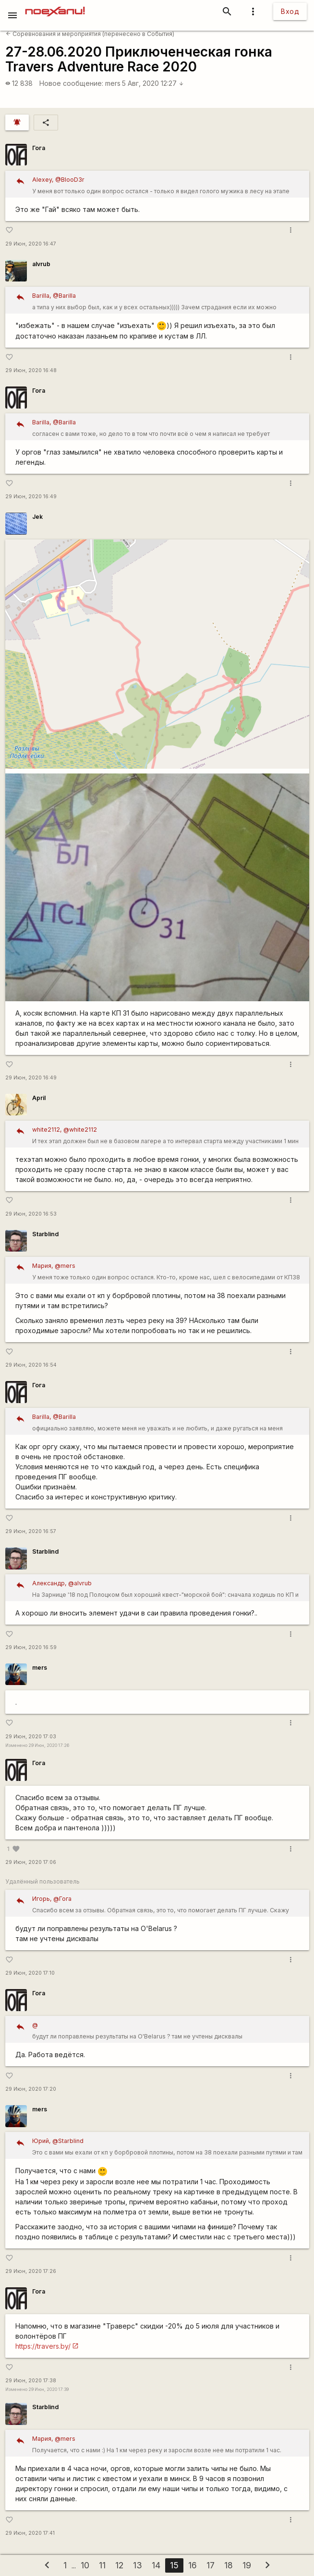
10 (85, 2565)
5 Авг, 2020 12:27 (153, 83)
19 (246, 2565)
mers (113, 83)
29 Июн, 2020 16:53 (31, 1214)
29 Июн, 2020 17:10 (30, 1973)
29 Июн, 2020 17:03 (30, 1736)
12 (119, 2565)
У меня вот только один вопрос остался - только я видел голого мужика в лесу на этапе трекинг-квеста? (167, 186)
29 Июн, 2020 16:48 (31, 370)
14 (156, 2565)
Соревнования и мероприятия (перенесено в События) (90, 33)
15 (174, 2565)
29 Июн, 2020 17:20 (30, 2089)
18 (228, 2565)
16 (192, 2565)
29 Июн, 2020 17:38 (30, 2380)
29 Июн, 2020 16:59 (31, 1647)
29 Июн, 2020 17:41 (30, 2533)
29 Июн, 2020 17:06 (30, 1862)
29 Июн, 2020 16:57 (30, 1531)
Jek (37, 516)
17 (210, 2565)
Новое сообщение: (71, 83)
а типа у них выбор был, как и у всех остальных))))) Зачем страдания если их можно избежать (167, 302)
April (39, 1097)
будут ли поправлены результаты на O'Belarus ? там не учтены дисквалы (167, 2029)
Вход (290, 11)
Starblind (45, 1234)
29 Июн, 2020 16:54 (31, 1365)
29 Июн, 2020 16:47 (30, 244)
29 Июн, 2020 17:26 (30, 2271)
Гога (38, 148)
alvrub (41, 264)
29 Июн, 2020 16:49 (31, 496)
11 (102, 2565)
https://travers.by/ (43, 2346)
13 (137, 2565)
